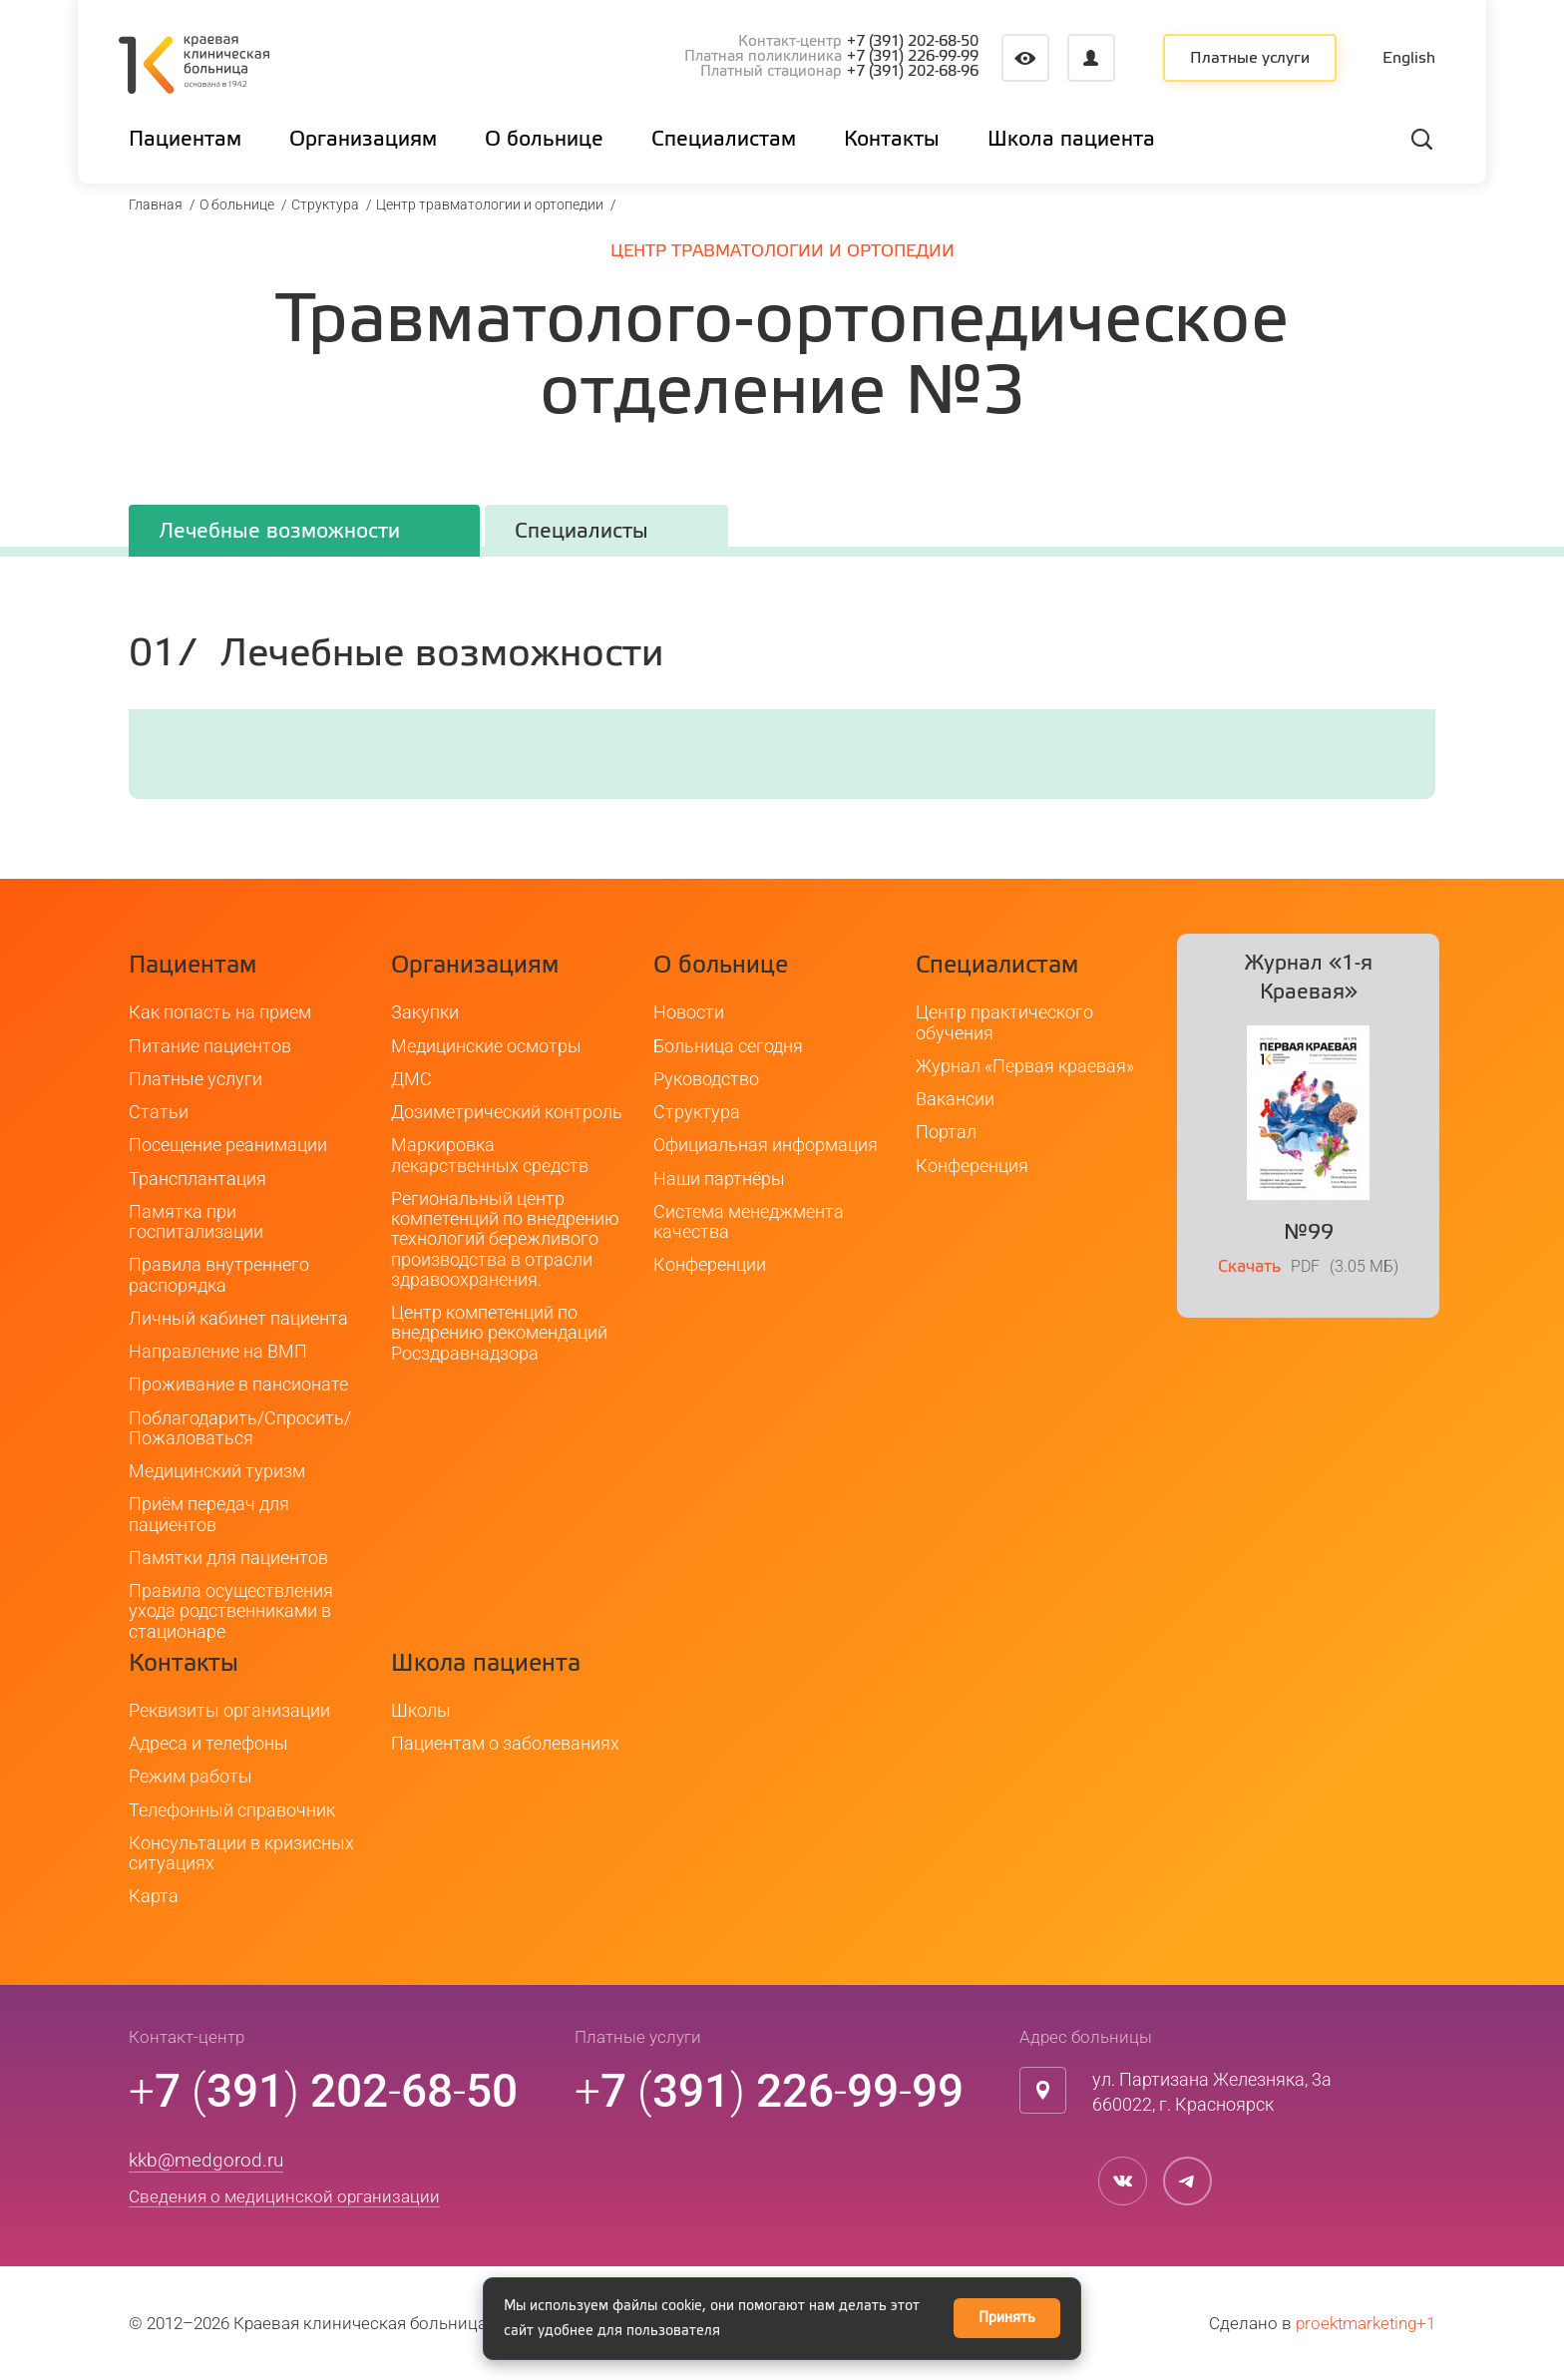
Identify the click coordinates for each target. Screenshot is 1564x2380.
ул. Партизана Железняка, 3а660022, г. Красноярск (1212, 2092)
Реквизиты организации (229, 1710)
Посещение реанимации (228, 1144)
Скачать (1249, 1267)
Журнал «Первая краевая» (1025, 1065)
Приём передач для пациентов (209, 1513)
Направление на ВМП (218, 1351)
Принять (1006, 2318)
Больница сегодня (728, 1045)
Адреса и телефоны (208, 1743)
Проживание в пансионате (238, 1384)
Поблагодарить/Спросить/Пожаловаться (240, 1427)
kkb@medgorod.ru (206, 2160)
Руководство (706, 1078)
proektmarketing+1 (1365, 2323)
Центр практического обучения (1004, 1021)
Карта (154, 1895)
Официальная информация (765, 1144)
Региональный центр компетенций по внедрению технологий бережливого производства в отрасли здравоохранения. (505, 1239)
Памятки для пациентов (228, 1557)
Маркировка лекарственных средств (489, 1154)
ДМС (411, 1078)
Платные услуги (1250, 59)
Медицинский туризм (217, 1470)
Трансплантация (197, 1178)
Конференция (972, 1165)
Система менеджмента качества (748, 1221)
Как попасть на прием (220, 1011)
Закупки (425, 1011)
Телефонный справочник (232, 1809)
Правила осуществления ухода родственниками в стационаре (231, 1611)
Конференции (709, 1264)
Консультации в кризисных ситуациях (241, 1852)
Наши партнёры (719, 1178)
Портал (946, 1131)
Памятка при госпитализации (196, 1221)
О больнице (236, 204)
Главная (156, 204)
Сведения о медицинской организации (284, 2196)
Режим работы (190, 1776)
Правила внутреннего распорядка (219, 1274)
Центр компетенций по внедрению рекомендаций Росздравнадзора (499, 1333)
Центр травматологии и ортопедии (489, 204)
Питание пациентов (210, 1045)
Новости (688, 1011)
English (1408, 59)
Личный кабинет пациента (238, 1318)
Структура (325, 204)
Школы (421, 1710)
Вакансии (955, 1098)
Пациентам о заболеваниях (505, 1743)
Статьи (159, 1111)
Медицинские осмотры (486, 1045)
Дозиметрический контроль (506, 1111)
